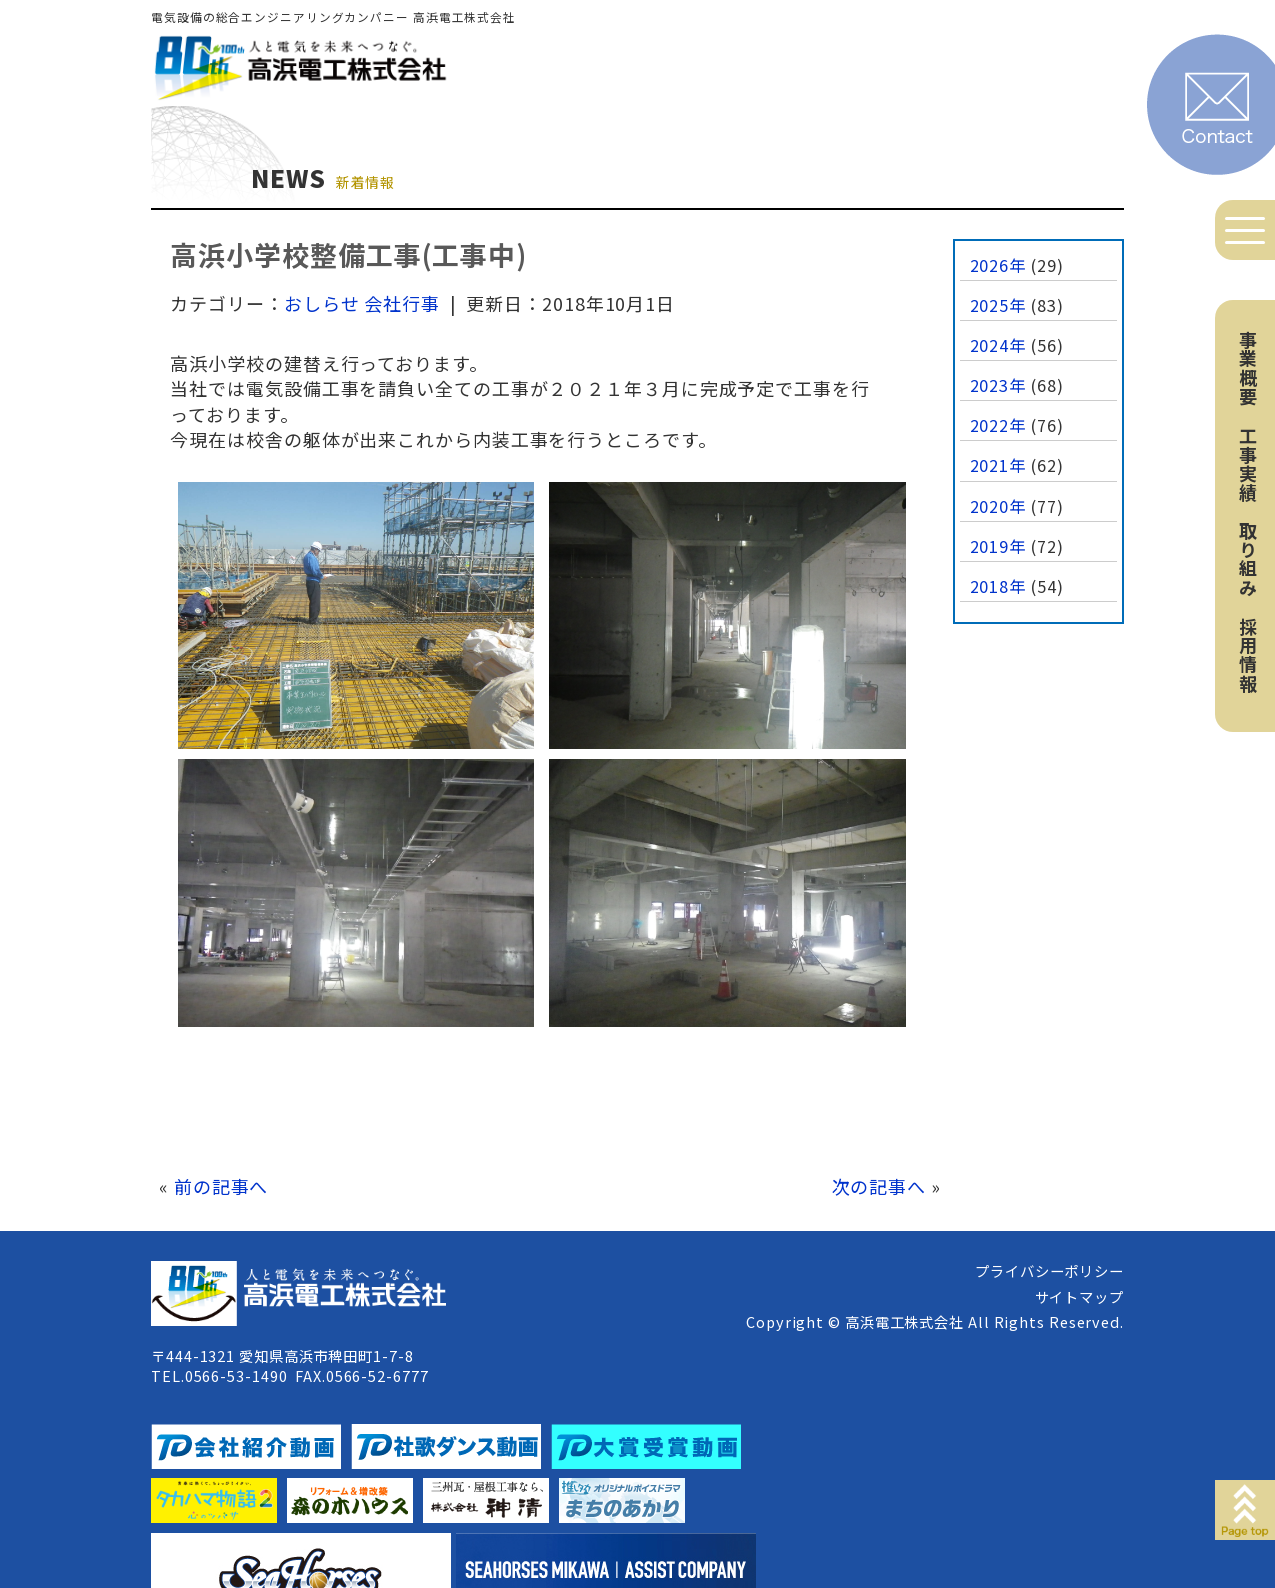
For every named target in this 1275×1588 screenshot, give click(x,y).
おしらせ (322, 303)
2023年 (998, 385)
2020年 (998, 506)
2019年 (998, 546)
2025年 (998, 305)
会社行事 (402, 303)
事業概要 (1248, 368)
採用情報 (1248, 655)
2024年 (998, 345)
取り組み (1248, 559)
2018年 (998, 586)
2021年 (998, 465)
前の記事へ (221, 1186)
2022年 (998, 425)
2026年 (998, 265)
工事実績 (1248, 464)
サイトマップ (1079, 1296)
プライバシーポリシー (1049, 1270)
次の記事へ (879, 1186)
